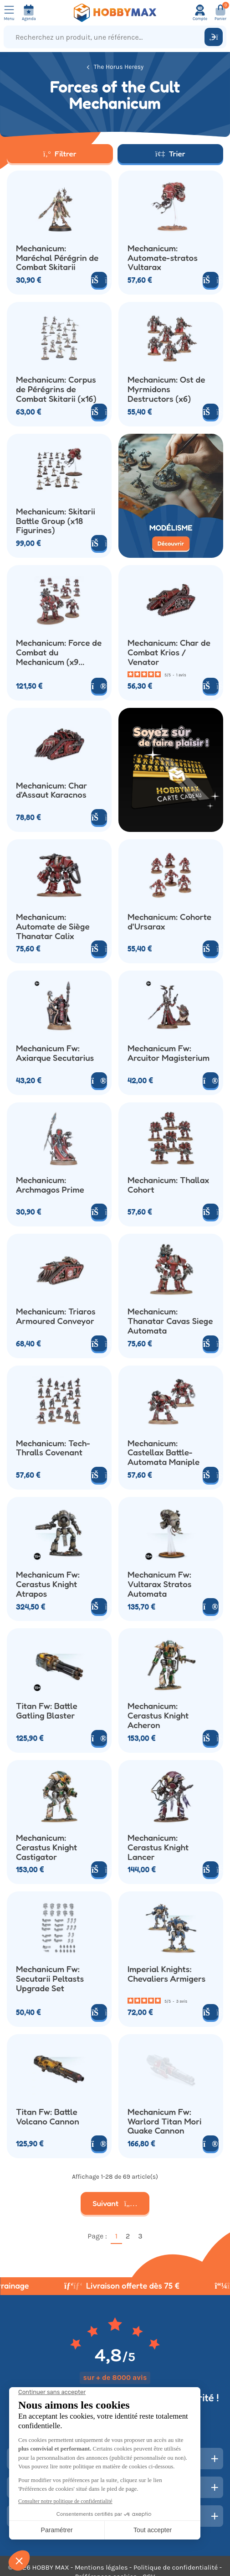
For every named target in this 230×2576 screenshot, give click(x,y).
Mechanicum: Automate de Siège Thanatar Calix (53, 926)
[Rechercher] (213, 37)
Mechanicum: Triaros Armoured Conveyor (56, 1316)
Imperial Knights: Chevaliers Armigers (166, 1974)
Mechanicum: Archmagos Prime (50, 1185)
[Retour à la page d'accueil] (115, 13)
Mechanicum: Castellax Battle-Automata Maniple (163, 1453)
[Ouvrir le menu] (9, 13)
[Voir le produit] (99, 686)
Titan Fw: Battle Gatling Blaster (46, 1710)
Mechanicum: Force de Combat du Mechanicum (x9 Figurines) (59, 652)
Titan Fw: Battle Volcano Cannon (47, 2116)
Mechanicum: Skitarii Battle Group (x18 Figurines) (55, 521)
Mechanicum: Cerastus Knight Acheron (158, 1715)
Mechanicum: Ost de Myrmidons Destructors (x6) (166, 389)
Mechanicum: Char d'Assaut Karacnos (51, 790)
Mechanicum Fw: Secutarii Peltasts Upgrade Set (50, 1978)
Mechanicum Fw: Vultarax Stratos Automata (160, 1584)
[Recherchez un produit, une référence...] (106, 37)
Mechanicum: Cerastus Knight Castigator (46, 1847)
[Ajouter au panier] (99, 280)
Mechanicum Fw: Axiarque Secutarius (55, 1053)
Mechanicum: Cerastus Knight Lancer (158, 1847)
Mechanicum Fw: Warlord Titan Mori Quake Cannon (164, 2121)
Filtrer (60, 153)
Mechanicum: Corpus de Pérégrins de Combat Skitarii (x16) (56, 389)
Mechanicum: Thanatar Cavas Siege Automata (170, 1321)
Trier (170, 153)
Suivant (115, 2203)
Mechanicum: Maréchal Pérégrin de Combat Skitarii (57, 258)
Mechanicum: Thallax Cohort (168, 1185)
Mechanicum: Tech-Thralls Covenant (53, 1448)
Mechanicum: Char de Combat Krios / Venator (169, 652)
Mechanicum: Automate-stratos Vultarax (163, 258)
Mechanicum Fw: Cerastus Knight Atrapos (48, 1584)
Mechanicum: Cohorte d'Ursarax (169, 921)
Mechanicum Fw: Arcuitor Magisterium (169, 1053)
